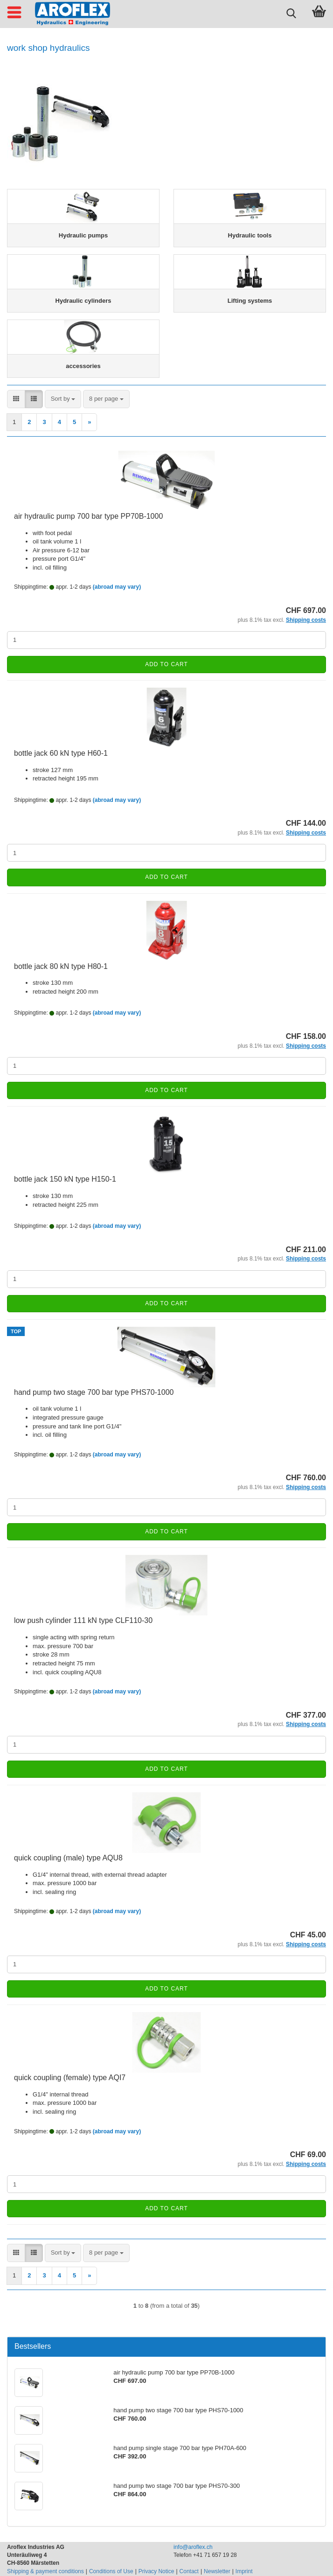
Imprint (244, 2571)
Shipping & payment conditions (45, 2571)
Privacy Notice (156, 2571)
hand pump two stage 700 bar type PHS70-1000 (93, 1392)
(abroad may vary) (117, 587)
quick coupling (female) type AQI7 (69, 2078)
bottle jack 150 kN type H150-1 (65, 1179)
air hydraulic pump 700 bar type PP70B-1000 (88, 516)
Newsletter (217, 2571)
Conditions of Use (111, 2571)
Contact (189, 2571)
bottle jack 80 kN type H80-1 (61, 966)
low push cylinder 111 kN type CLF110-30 (83, 1620)
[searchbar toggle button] (291, 11)
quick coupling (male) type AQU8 (68, 1858)
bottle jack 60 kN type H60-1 (61, 753)
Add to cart (166, 664)
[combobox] (63, 399)
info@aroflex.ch (193, 2547)
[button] (16, 399)
